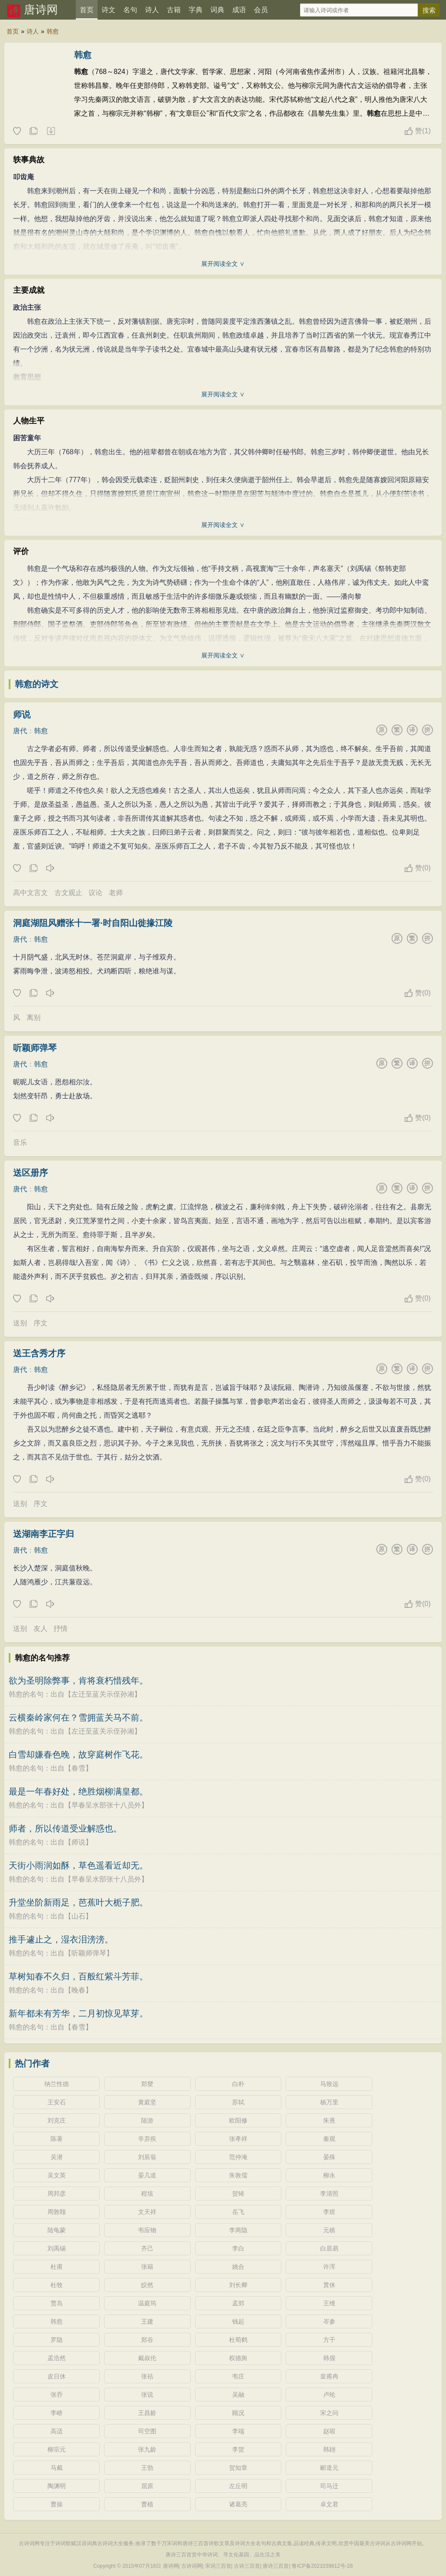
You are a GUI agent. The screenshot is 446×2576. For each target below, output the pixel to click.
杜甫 (57, 2266)
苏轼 (238, 2102)
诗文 (108, 9)
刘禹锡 (56, 2248)
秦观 (329, 2138)
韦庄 (238, 2376)
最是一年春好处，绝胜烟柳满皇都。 (78, 1791)
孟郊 (238, 2303)
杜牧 (57, 2284)
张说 (147, 2394)
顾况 (238, 2412)
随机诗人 (50, 131)
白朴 (238, 2083)
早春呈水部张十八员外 (106, 1805)
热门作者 (32, 2063)
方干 (329, 2339)
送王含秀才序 (39, 1353)
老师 (116, 892)
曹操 (57, 2504)
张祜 (147, 2376)
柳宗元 (56, 2449)
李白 (238, 2248)
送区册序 (30, 1172)
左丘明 (238, 2485)
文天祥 (147, 2211)
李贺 (238, 2449)
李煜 (329, 2211)
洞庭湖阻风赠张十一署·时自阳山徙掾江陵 (92, 923)
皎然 (147, 2284)
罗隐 (57, 2339)
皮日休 (56, 2376)
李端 (238, 2431)
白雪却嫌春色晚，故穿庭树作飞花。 (78, 1754)
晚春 (78, 1990)
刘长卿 (238, 2284)
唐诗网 (41, 9)
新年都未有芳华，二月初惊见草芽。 (78, 2013)
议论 (95, 892)
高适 (57, 2431)
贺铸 (238, 2193)
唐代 (20, 731)
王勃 (147, 2467)
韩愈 (53, 31)
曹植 (147, 2504)
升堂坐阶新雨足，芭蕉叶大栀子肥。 (78, 1902)
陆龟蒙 (56, 2230)
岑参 (329, 2321)
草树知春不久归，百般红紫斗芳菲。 (78, 1976)
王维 (329, 2303)
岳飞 (238, 2211)
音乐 (20, 1142)
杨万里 (329, 2102)
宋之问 (329, 2412)
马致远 (329, 2083)
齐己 (147, 2248)
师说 (21, 714)
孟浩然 (56, 2358)
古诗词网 (191, 2566)
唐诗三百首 (276, 2566)
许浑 (329, 2266)
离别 (34, 1017)
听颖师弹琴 (35, 1048)
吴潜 (57, 2156)
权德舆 (238, 2358)
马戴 (57, 2467)
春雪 (78, 1768)
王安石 (56, 2102)
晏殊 (329, 2156)
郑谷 (147, 2339)
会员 (261, 9)
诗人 (152, 9)
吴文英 (56, 2175)
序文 (40, 1323)
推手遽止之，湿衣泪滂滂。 (61, 1939)
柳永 (329, 2175)
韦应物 (147, 2230)
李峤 (57, 2412)
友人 (40, 1628)
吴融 (238, 2394)
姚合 (238, 2266)
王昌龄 (147, 2412)
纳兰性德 (56, 2083)
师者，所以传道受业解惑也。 (65, 1828)
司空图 (147, 2431)
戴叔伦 (147, 2358)
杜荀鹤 (238, 2339)
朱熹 (329, 2120)
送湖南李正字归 (43, 1534)
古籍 (174, 9)
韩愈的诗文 (36, 684)
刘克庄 (56, 2120)
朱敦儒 (238, 2175)
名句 (130, 9)
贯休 (329, 2284)
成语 (239, 9)
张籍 (147, 2266)
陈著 (57, 2138)
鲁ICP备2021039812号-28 (322, 2566)
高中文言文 (30, 892)
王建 (147, 2321)
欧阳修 (238, 2120)
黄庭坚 (147, 2102)
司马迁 (329, 2485)
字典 (196, 9)
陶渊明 (56, 2485)
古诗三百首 (247, 2566)
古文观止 (68, 892)
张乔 (57, 2394)
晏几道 (147, 2175)
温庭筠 (147, 2303)
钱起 (238, 2321)
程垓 (147, 2193)
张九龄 (147, 2449)
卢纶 (329, 2394)
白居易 (329, 2248)
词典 (217, 9)
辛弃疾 (147, 2138)
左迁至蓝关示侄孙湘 (102, 1694)
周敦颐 (56, 2211)
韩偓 (329, 2358)
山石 (78, 1916)
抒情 (61, 1628)
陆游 (147, 2120)
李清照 (329, 2193)
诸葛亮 (238, 2504)
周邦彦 (56, 2193)
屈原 (147, 2485)
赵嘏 (329, 2431)
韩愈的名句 (26, 1694)
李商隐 (238, 2230)
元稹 (329, 2230)
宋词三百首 (218, 2566)
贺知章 (238, 2467)
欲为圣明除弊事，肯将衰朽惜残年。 (78, 1680)
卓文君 (329, 2504)
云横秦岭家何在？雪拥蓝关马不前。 (78, 1717)
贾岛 (57, 2303)
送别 (20, 1323)
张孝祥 (238, 2138)
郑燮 (147, 2083)
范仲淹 (238, 2156)
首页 (87, 9)
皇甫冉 (329, 2376)
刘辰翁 (147, 2156)
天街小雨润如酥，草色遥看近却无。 (78, 1865)
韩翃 (329, 2449)
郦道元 (329, 2467)
